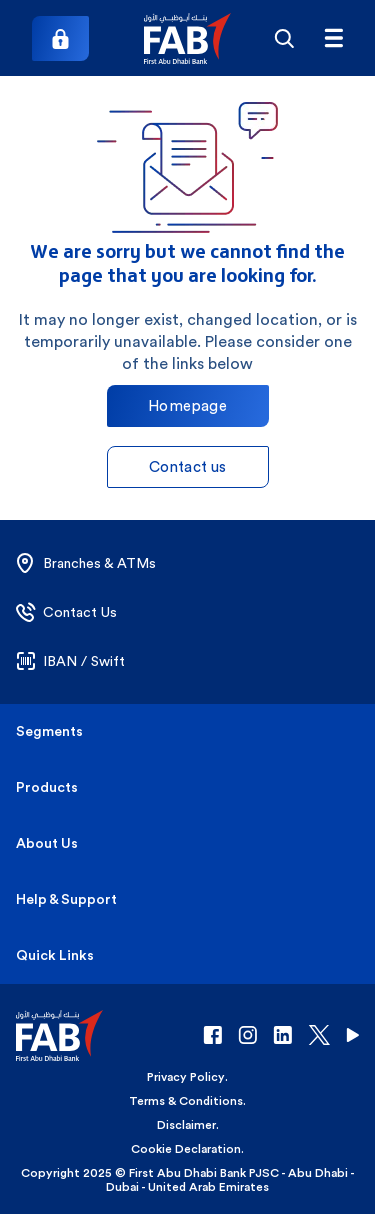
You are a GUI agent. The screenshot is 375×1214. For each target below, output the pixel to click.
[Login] (60, 38)
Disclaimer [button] (186, 1125)
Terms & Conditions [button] (186, 1101)
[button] (187, 38)
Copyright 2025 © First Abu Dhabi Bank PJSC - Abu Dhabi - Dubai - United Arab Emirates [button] (188, 1180)
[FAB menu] (333, 38)
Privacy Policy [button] (186, 1077)
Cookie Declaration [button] (186, 1149)
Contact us (188, 466)
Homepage (187, 405)
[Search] (283, 38)
